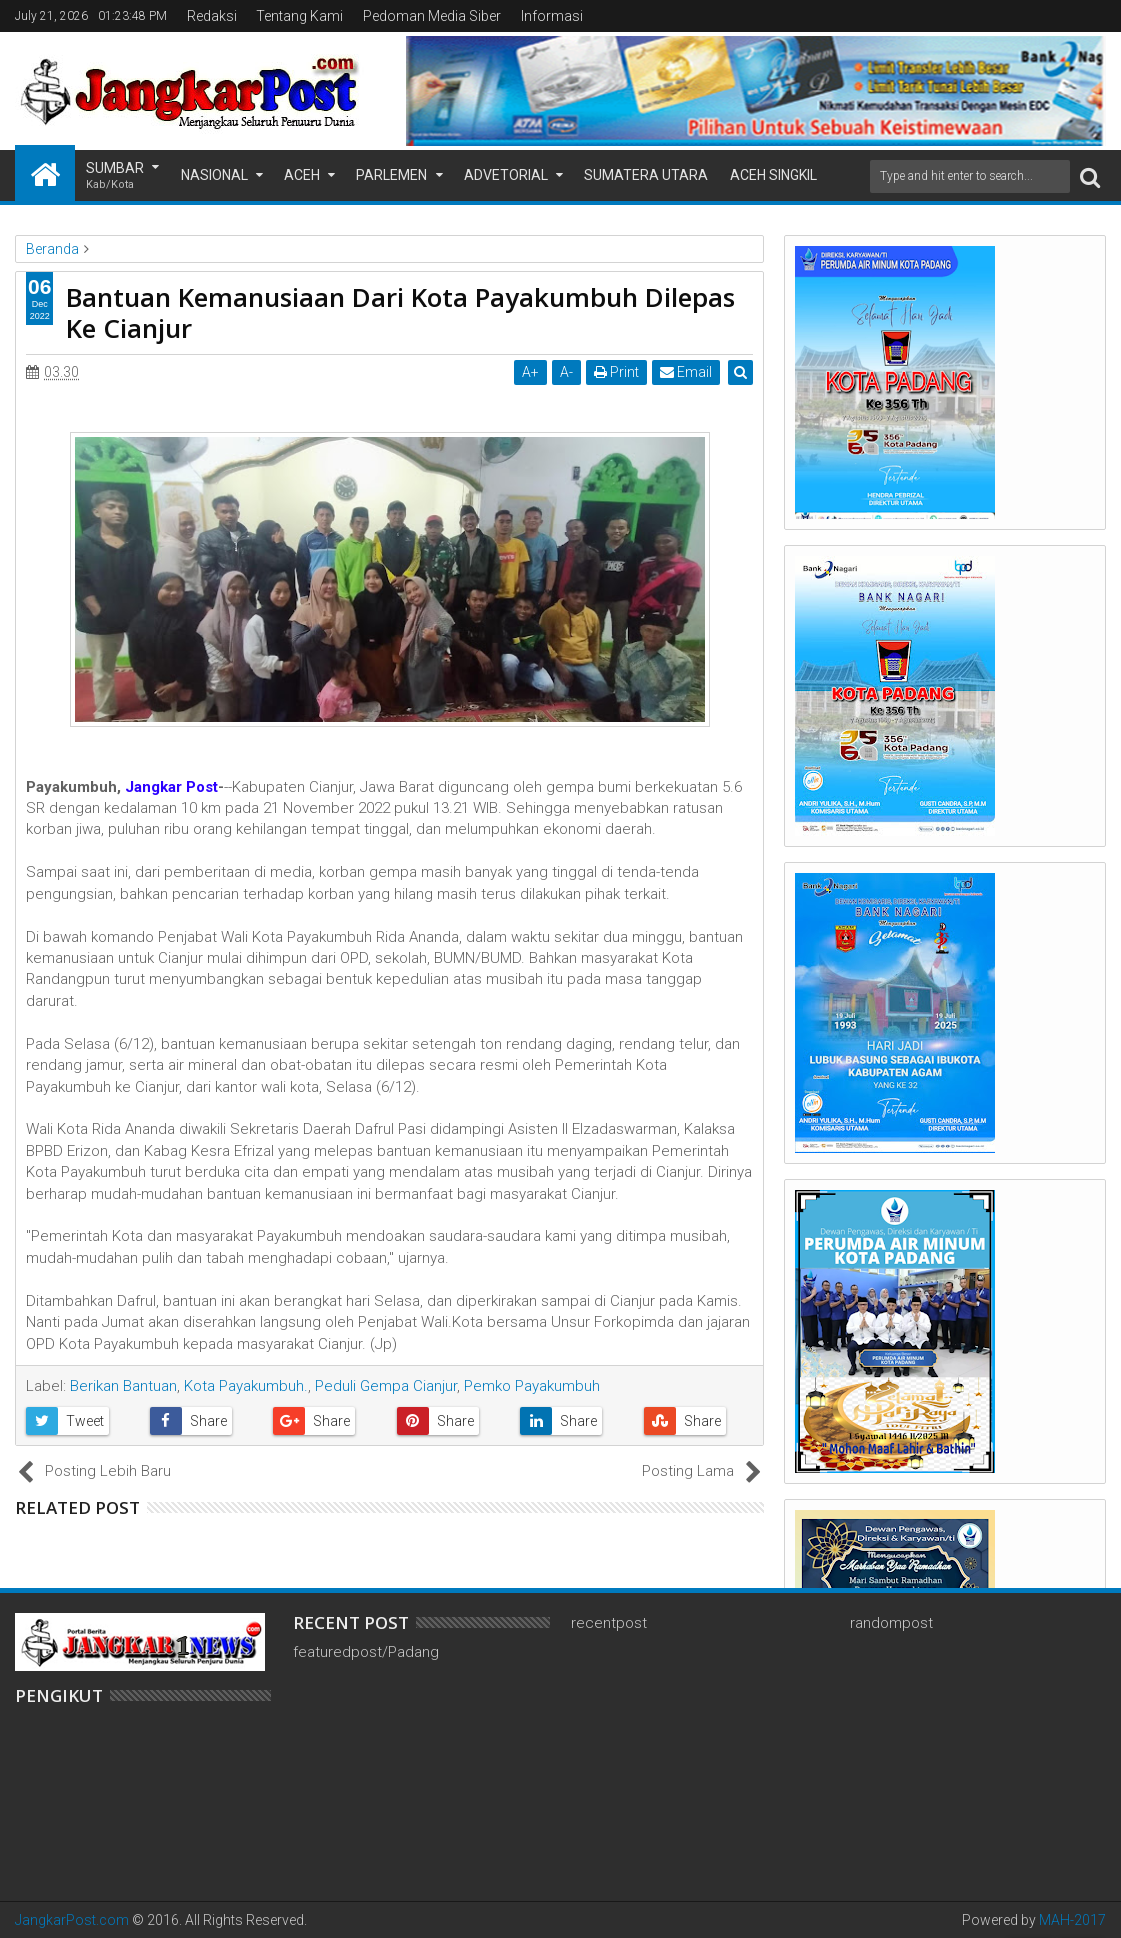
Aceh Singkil (773, 175)
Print (617, 372)
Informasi (552, 16)
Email (687, 372)
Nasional (214, 175)
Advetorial (506, 175)
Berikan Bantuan (123, 1386)
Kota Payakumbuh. (246, 1386)
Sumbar (115, 176)
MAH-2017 (1072, 1920)
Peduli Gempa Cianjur (386, 1386)
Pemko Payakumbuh (532, 1386)
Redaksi (212, 16)
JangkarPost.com (72, 1920)
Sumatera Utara (646, 175)
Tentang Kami (299, 16)
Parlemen (391, 175)
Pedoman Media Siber (432, 16)
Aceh (302, 175)
